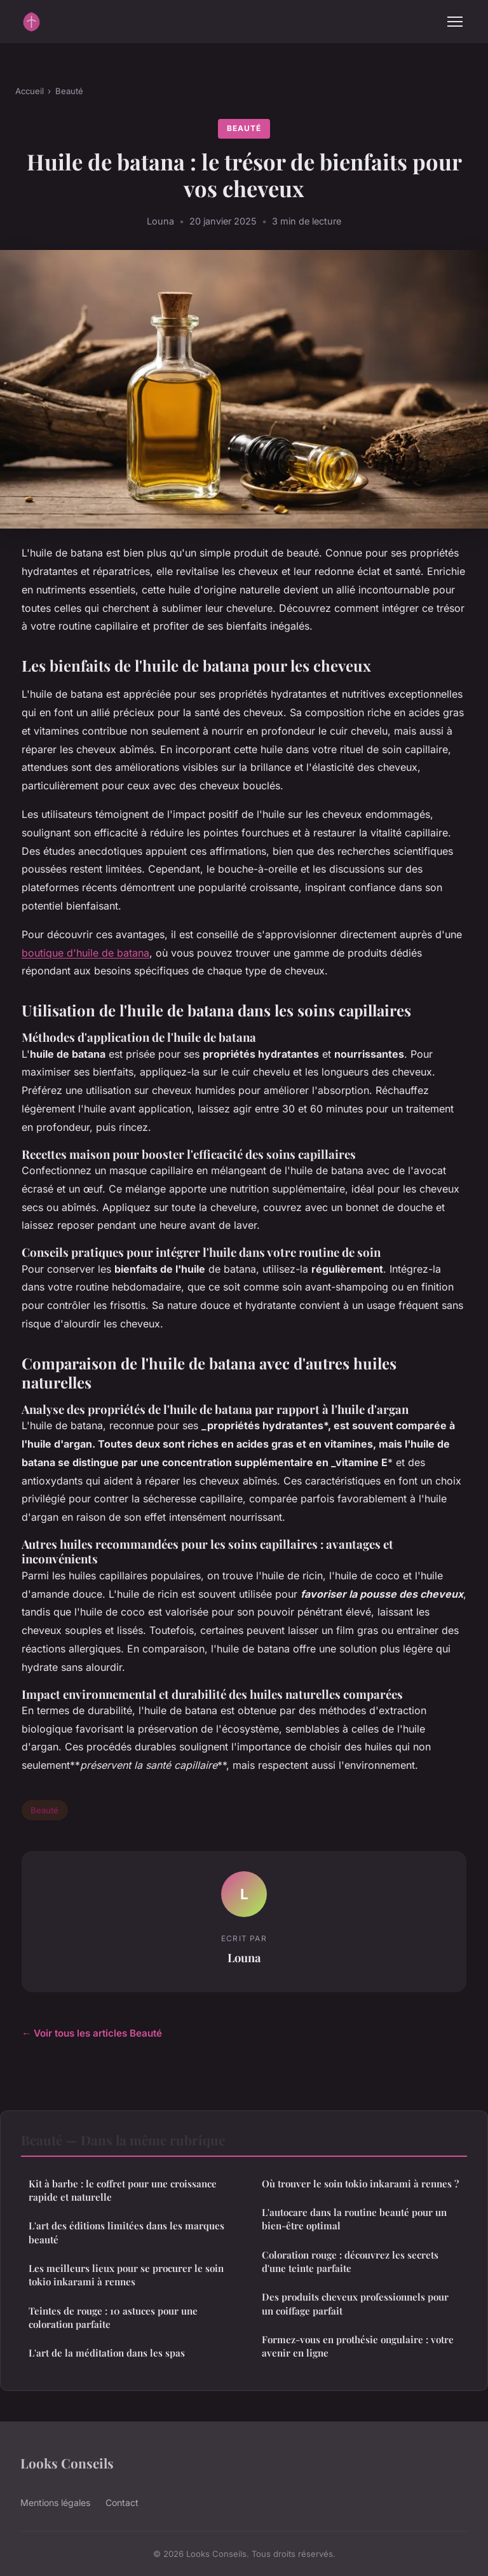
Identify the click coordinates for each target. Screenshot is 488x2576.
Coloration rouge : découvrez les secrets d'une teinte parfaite (350, 2261)
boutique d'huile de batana (85, 952)
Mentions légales (55, 2502)
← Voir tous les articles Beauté (92, 2033)
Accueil (29, 91)
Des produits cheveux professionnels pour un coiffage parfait (355, 2303)
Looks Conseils (67, 2463)
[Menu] (455, 21)
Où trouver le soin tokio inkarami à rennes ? (360, 2183)
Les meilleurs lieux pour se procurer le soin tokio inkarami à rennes (126, 2275)
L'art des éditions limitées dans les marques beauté (126, 2232)
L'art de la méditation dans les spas (107, 2352)
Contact (122, 2502)
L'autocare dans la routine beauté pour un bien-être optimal (354, 2219)
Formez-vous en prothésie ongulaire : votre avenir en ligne (358, 2346)
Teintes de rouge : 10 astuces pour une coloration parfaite (113, 2317)
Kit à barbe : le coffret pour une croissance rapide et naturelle (123, 2190)
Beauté (69, 91)
